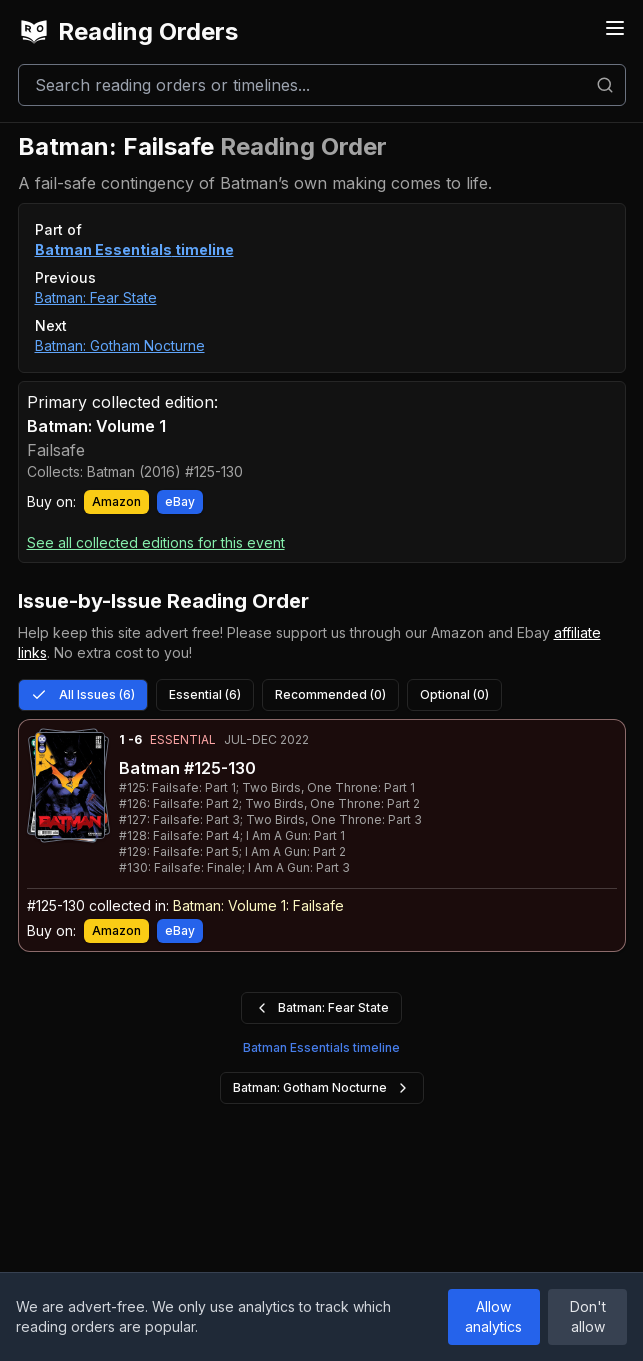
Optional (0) (454, 694)
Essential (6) (205, 694)
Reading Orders (128, 32)
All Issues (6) (83, 695)
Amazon (116, 501)
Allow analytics (493, 1316)
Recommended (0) (330, 694)
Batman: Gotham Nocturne (120, 345)
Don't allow (588, 1316)
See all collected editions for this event (156, 542)
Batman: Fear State (96, 297)
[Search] (322, 85)
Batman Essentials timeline (134, 249)
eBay (180, 501)
